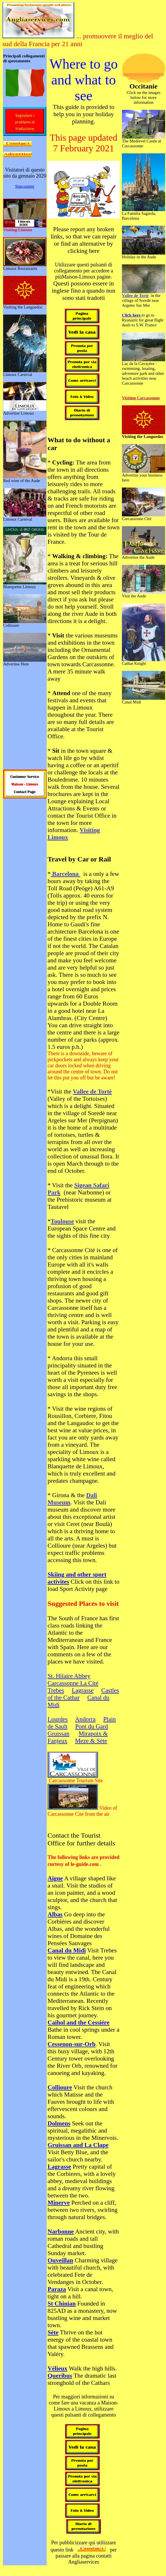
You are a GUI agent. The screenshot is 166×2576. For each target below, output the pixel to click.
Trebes (56, 1690)
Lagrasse (83, 1690)
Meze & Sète (91, 1740)
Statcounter (25, 186)
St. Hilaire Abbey (69, 1675)
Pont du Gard (91, 1726)
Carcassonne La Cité (73, 1683)
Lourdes (58, 1719)
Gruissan (58, 1733)
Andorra (85, 1719)
